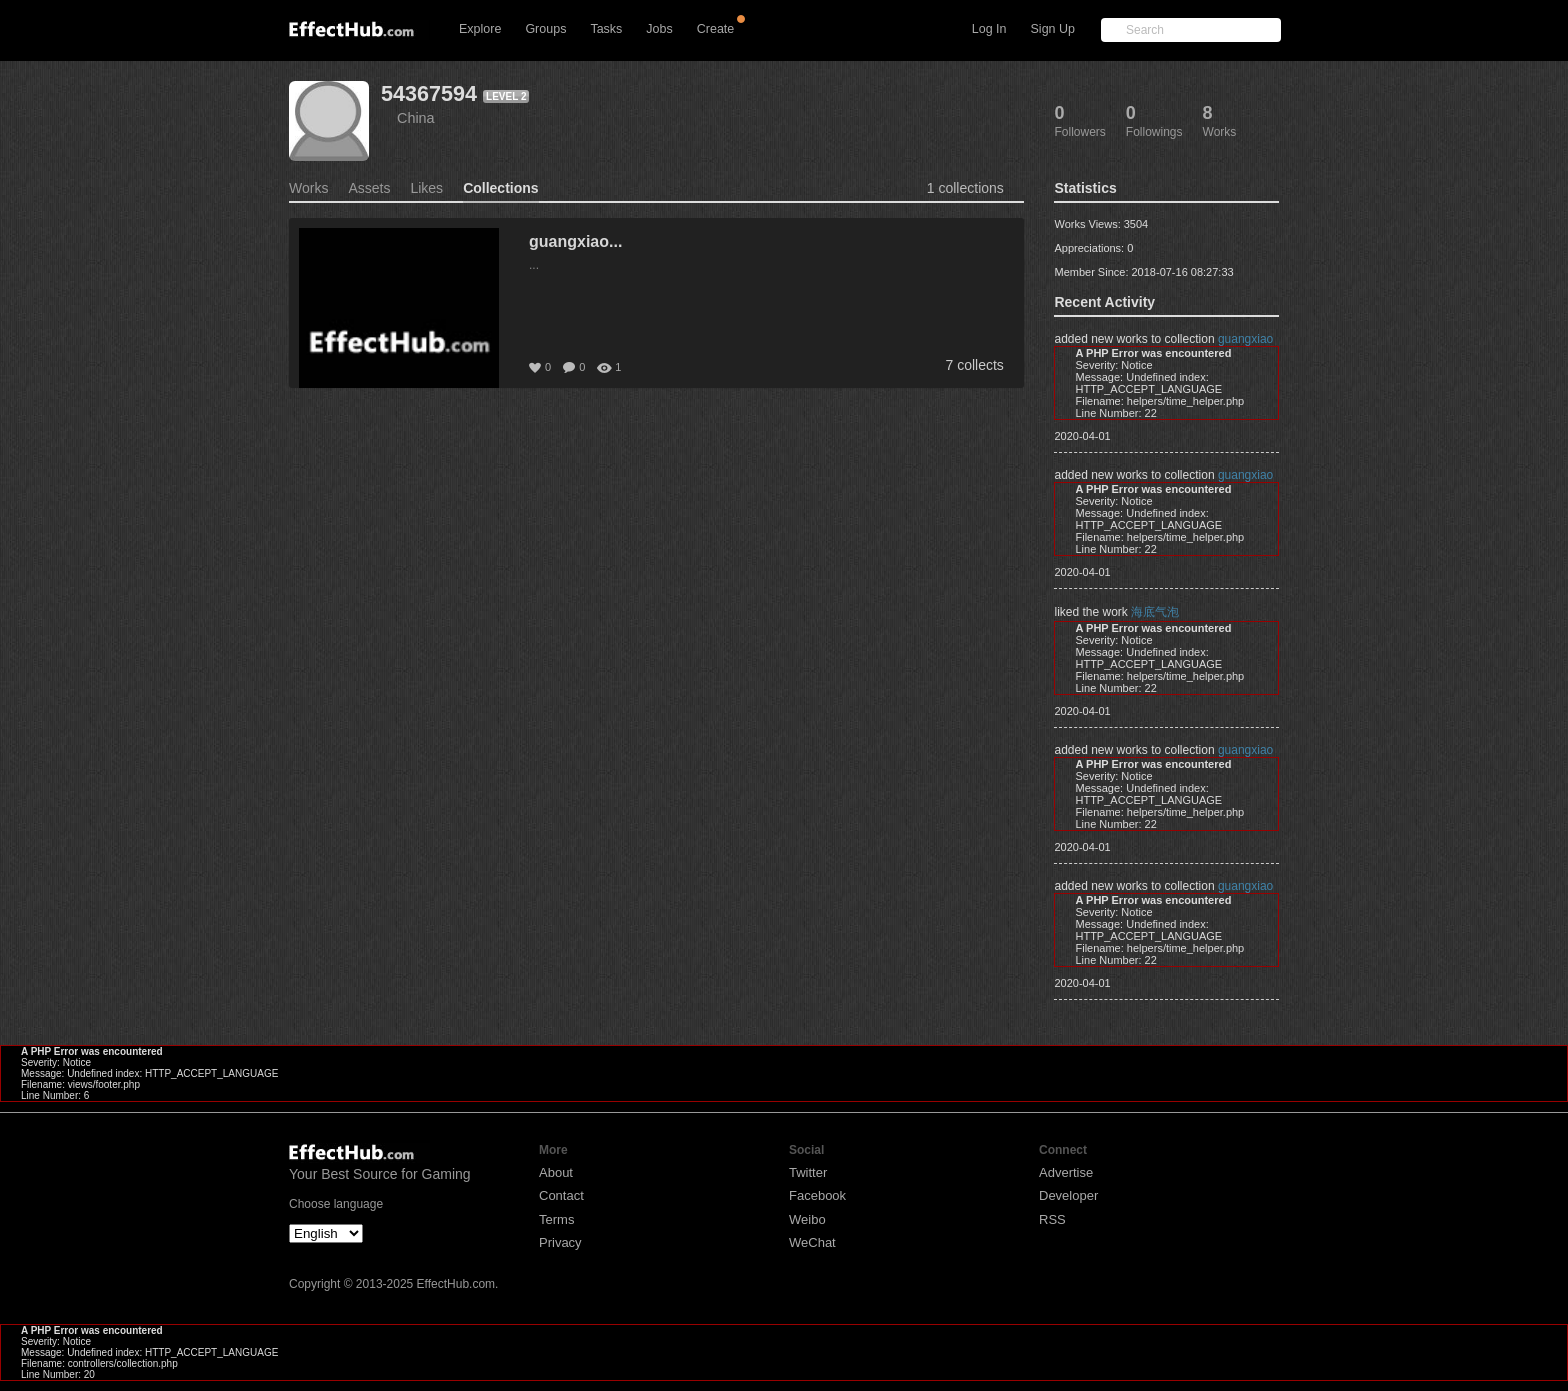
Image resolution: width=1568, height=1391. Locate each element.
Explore (480, 29)
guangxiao (1245, 339)
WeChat (812, 1242)
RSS (1052, 1219)
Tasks (606, 29)
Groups (545, 29)
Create (716, 29)
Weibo (807, 1219)
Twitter (808, 1172)
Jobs (659, 29)
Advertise (1066, 1172)
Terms (556, 1219)
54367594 (429, 93)
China (416, 118)
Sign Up (1053, 29)
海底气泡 (1155, 612)
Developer (1068, 1195)
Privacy (560, 1242)
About (556, 1172)
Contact (561, 1195)
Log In (989, 29)
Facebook (817, 1195)
